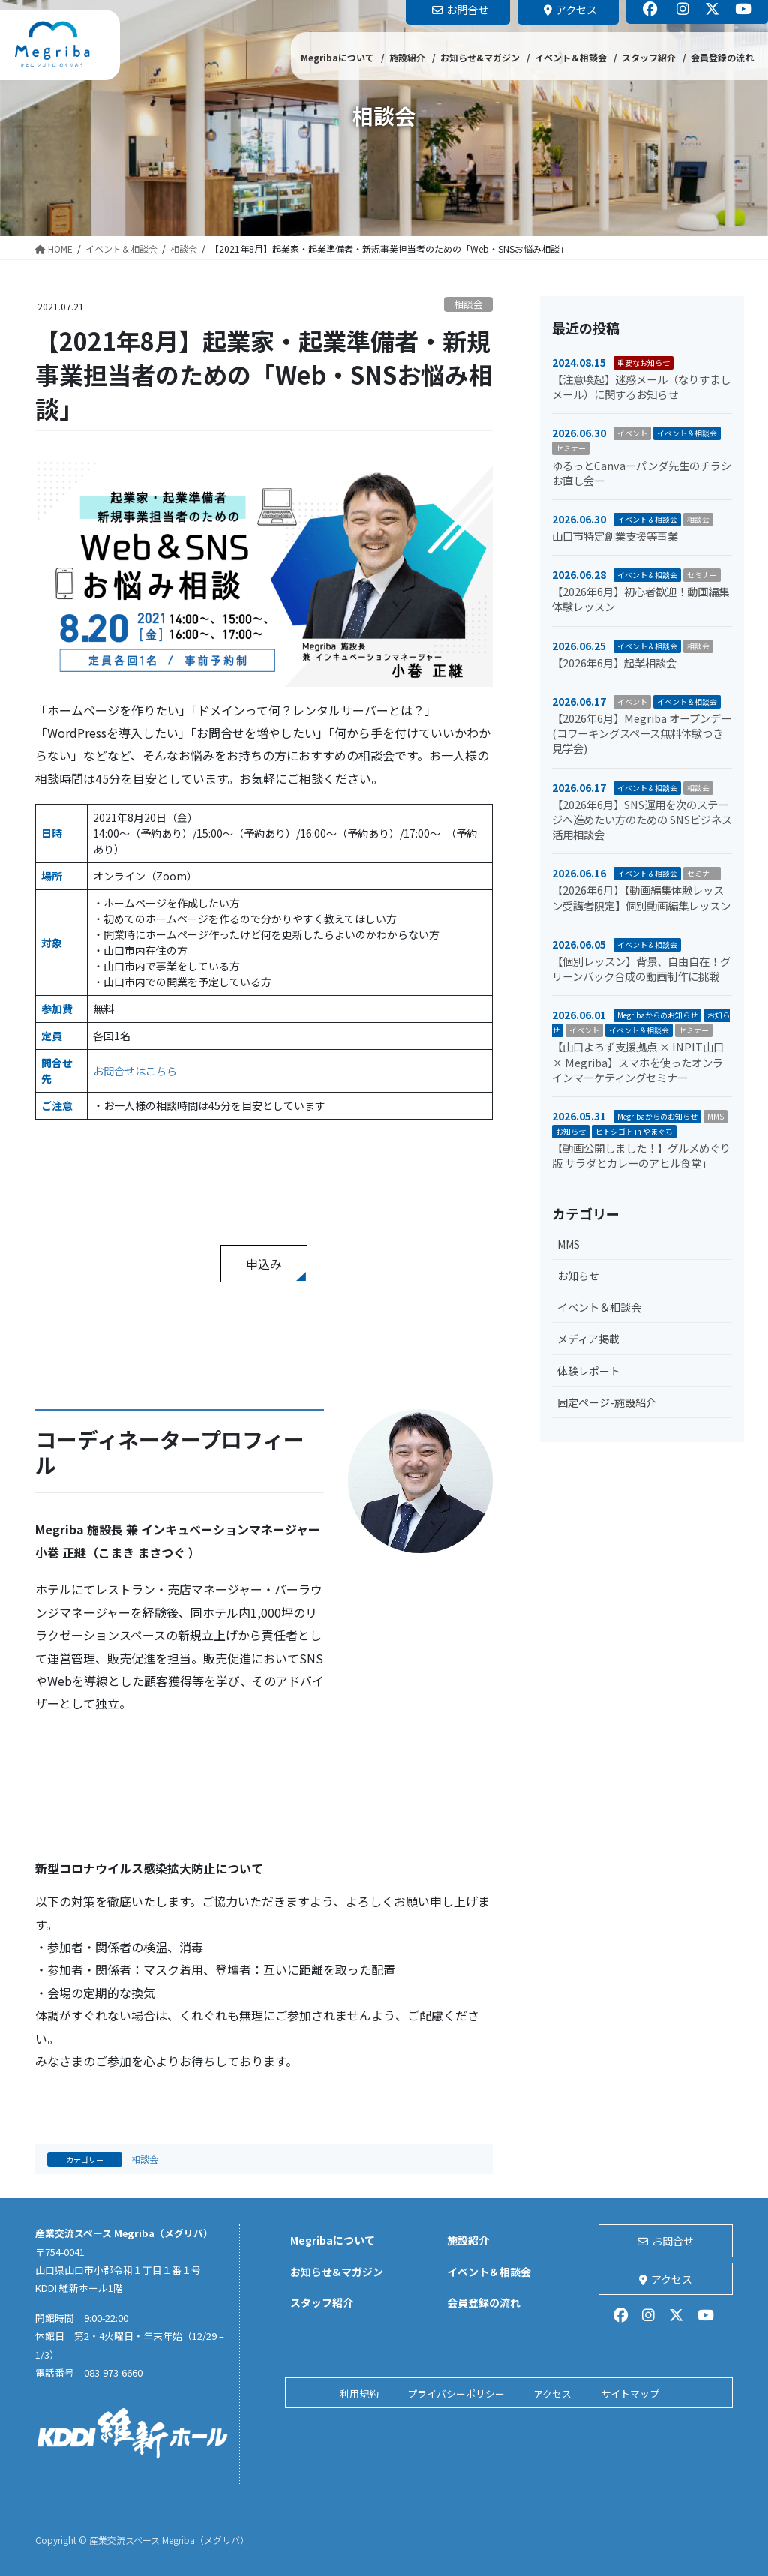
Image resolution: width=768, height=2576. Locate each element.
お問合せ (666, 2240)
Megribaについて (332, 2240)
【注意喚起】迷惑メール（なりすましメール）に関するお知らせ (641, 386)
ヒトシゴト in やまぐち (634, 1131)
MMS (715, 1116)
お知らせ (571, 1131)
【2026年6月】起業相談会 (614, 662)
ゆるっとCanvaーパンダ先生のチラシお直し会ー (641, 472)
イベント (632, 433)
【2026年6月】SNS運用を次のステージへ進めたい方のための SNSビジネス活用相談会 (642, 819)
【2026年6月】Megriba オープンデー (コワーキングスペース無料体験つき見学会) (641, 733)
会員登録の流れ (483, 2302)
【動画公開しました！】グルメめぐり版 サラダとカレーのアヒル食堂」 (641, 1155)
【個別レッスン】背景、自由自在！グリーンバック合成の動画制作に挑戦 (641, 968)
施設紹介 (468, 2240)
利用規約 (359, 2393)
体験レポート (588, 1370)
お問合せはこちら (135, 1070)
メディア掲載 (588, 1338)
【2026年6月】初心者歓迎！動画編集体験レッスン (640, 598)
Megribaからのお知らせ (657, 1015)
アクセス (665, 2279)
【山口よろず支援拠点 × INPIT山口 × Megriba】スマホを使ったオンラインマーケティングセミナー (638, 1061)
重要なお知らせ (643, 362)
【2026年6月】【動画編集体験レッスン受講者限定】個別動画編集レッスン (641, 897)
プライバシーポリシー (456, 2393)
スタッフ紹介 (321, 2302)
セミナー (571, 448)
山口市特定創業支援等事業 (615, 536)
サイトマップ (630, 2393)
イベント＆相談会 (687, 433)
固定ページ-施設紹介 (606, 1402)
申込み (264, 1264)
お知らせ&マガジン (336, 2271)
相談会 (468, 304)
